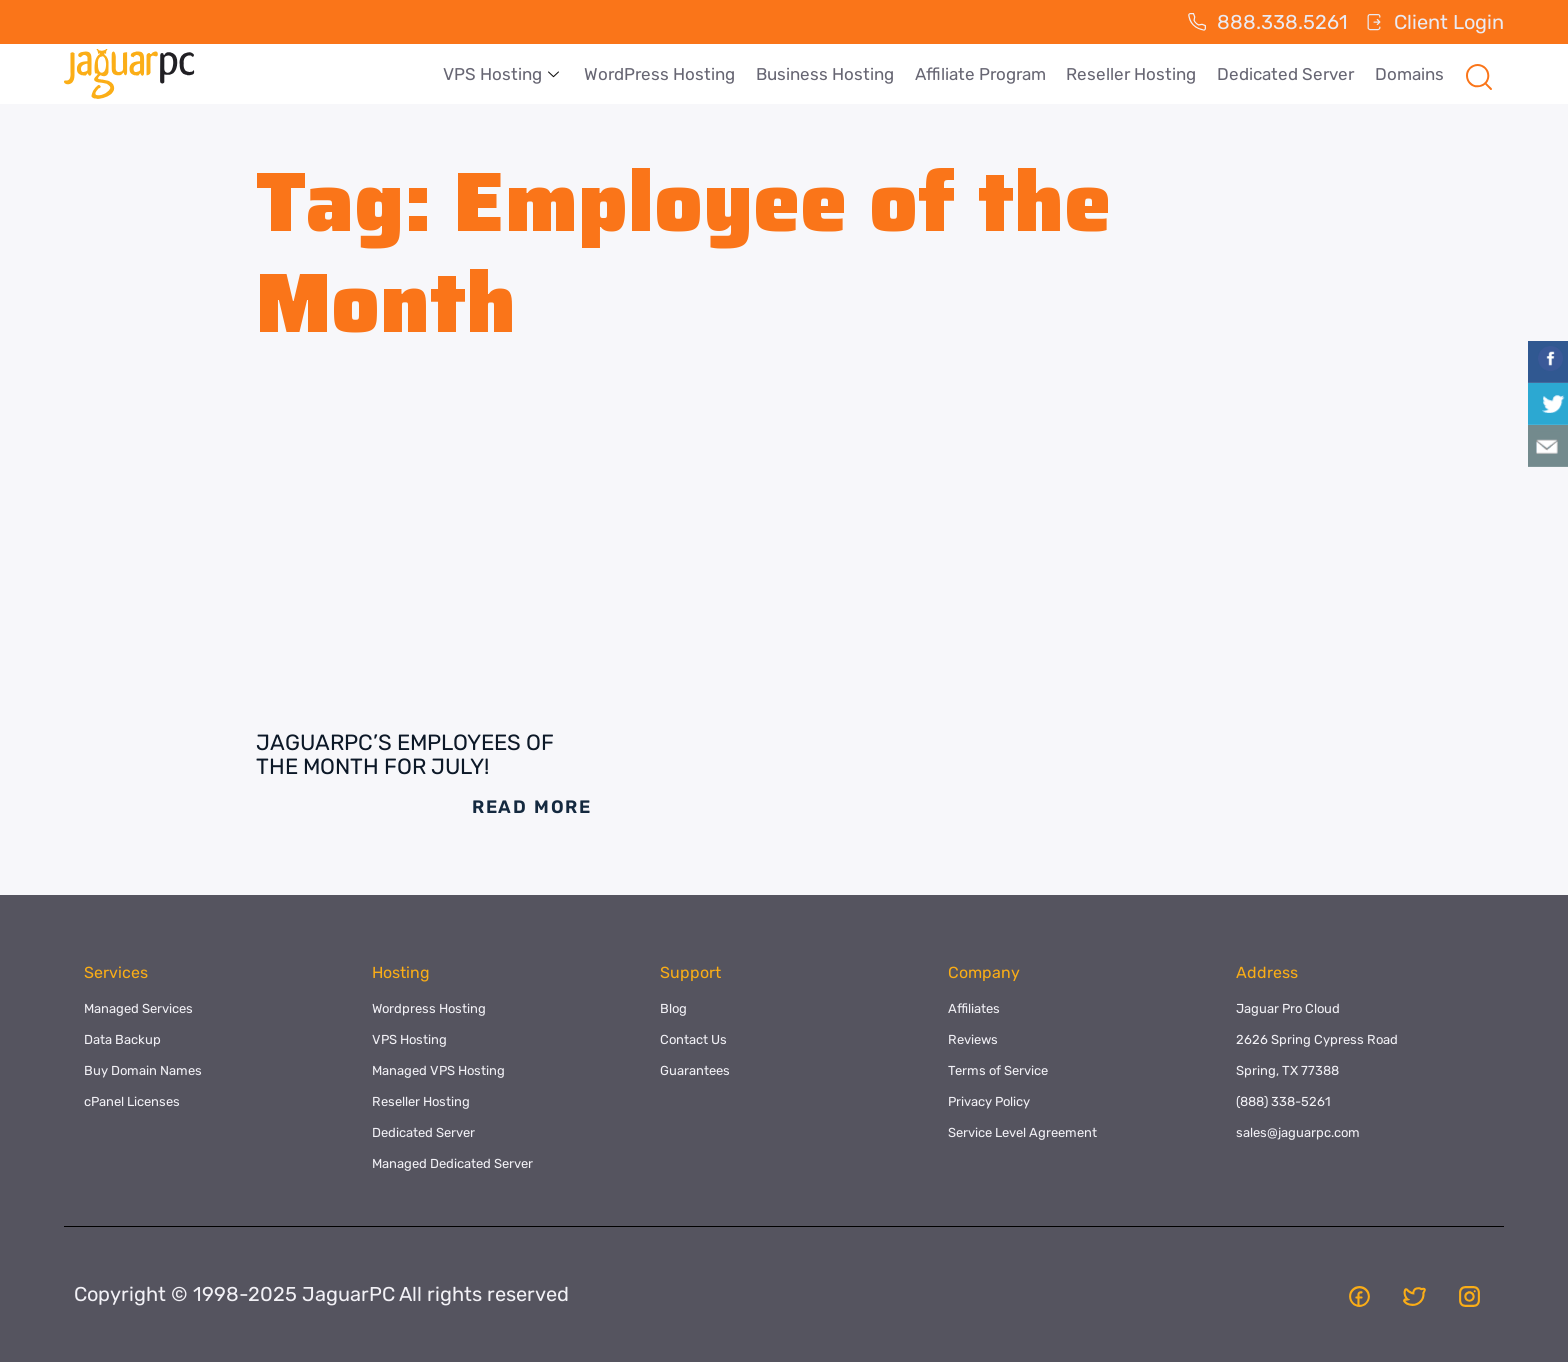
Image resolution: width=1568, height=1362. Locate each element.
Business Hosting (828, 74)
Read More (532, 807)
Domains (1409, 74)
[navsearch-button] (1479, 74)
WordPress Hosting (663, 74)
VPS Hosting (507, 74)
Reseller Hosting (1133, 74)
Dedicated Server (1286, 74)
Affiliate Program (982, 74)
